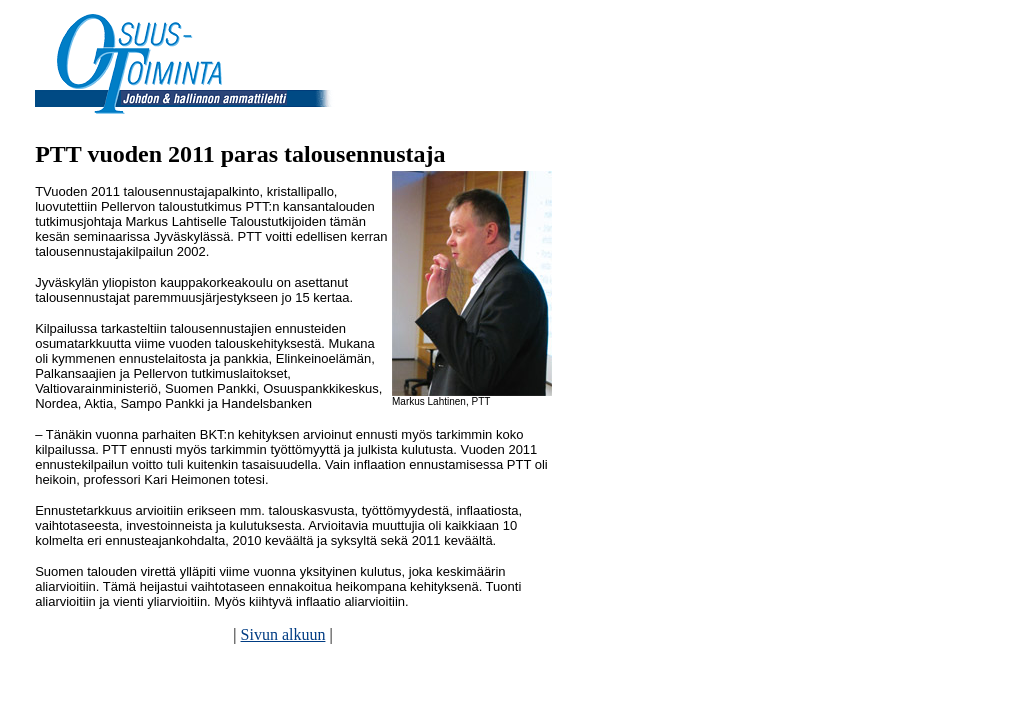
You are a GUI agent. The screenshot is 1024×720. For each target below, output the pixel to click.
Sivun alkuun (283, 634)
